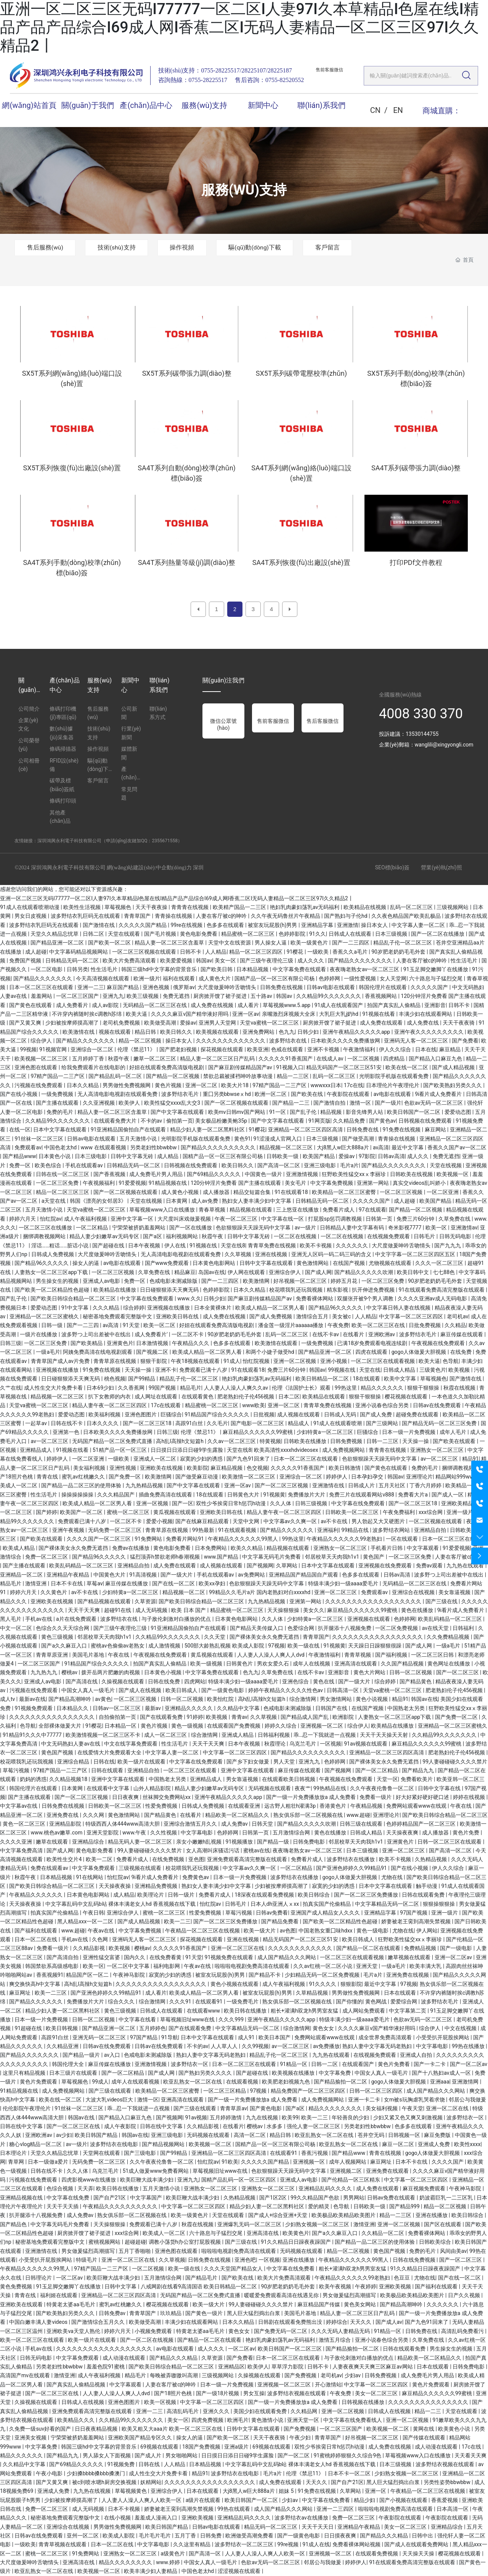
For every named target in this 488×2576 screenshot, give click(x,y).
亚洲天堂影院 (103, 1832)
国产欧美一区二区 (110, 943)
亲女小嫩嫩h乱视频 (199, 1842)
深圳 (198, 867)
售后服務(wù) (46, 247)
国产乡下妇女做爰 (248, 1762)
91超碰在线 (28, 2028)
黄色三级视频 (57, 1637)
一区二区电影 (47, 969)
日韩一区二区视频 (411, 1672)
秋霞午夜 (119, 1059)
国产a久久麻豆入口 (64, 1646)
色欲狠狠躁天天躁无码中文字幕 (254, 1227)
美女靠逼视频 (455, 1592)
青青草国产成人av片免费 (61, 1361)
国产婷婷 (46, 1512)
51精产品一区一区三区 (120, 1450)
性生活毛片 (464, 960)
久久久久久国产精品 (143, 925)
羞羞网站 (42, 996)
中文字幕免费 (335, 2073)
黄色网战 (376, 2001)
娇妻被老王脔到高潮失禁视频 (416, 1921)
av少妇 (64, 2135)
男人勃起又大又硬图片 (379, 1521)
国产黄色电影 (266, 2108)
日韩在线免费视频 (415, 2260)
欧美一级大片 (260, 1931)
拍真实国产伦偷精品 (327, 1904)
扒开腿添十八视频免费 (345, 1628)
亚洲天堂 (367, 1966)
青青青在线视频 (190, 907)
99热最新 (203, 1530)
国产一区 (182, 1503)
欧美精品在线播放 (115, 1290)
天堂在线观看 (124, 934)
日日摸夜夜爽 (340, 2536)
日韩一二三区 (383, 1441)
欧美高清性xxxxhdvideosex (286, 1450)
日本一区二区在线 (36, 1939)
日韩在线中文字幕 (22, 2126)
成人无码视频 (152, 1610)
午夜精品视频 (367, 1806)
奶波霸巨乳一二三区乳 (446, 2198)
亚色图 (196, 1859)
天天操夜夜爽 (402, 1832)
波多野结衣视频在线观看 (297, 2393)
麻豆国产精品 (123, 987)
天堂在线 (369, 1370)
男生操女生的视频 (58, 1281)
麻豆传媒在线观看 (462, 1334)
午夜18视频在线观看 (196, 1361)
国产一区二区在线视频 (147, 2340)
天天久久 (361, 2322)
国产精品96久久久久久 (42, 1263)
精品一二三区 (293, 1076)
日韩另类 (77, 969)
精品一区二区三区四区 (256, 952)
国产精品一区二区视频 (173, 1076)
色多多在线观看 (226, 925)
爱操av (188, 1023)
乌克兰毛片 (303, 1744)
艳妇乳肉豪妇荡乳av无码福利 (305, 907)
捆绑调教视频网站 (45, 1236)
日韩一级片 (182, 1895)
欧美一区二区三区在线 (379, 1325)
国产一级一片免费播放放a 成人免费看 (311, 1797)
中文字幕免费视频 (332, 1183)
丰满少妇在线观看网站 (426, 1014)
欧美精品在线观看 (324, 1396)
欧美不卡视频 (316, 1245)
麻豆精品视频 (227, 1468)
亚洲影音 (435, 1005)
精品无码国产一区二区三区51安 (344, 1067)
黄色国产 (374, 1557)
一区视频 (330, 1744)
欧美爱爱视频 (176, 960)
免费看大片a (413, 1495)
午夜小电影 (50, 2473)
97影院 (367, 1156)
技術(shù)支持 (121, 247)
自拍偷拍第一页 (118, 1717)
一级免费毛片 (243, 2001)
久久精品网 (304, 2411)
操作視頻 (189, 247)
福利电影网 (167, 1966)
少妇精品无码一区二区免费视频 (323, 1975)
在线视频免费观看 (389, 1236)
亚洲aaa (439, 2082)
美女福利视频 (89, 1468)
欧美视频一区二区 (211, 2144)
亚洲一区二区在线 (448, 2108)
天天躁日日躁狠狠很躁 (375, 1646)
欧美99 (290, 2117)
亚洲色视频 (156, 987)
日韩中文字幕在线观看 (266, 1263)
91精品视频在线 (168, 1183)
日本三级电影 (91, 1156)
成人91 (247, 2037)
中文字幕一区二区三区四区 (411, 1316)
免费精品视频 (420, 1948)
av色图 (288, 1931)
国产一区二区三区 (458, 1672)
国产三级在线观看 (110, 2091)
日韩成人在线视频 (83, 2402)
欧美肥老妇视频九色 (286, 2082)
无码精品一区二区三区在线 (155, 1005)
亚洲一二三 (90, 987)
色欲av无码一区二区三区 (434, 1103)
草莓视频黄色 (131, 2491)
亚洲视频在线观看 (369, 1619)
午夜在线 (119, 1655)
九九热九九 (44, 1672)
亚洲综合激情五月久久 (191, 1824)
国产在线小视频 (19, 1094)
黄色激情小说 (267, 2420)
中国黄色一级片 (264, 1174)
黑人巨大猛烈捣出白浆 (254, 2313)
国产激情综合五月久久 (98, 2322)
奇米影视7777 (405, 1227)
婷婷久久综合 (281, 1726)
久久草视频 (238, 1254)
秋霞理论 (275, 1744)
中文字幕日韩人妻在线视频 (399, 1308)
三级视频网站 (453, 907)
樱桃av (70, 1672)
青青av (239, 1717)
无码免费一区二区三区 (115, 1530)
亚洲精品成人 (36, 1450)
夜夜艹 (303, 1788)
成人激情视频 (164, 1646)
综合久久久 (122, 2001)
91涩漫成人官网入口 (278, 1139)
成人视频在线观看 (299, 1414)
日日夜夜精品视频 (97, 2429)
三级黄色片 (432, 1370)
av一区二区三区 (49, 1441)
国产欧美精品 (87, 1343)
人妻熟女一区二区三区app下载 (51, 1272)
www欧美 (253, 1405)
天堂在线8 (233, 1245)
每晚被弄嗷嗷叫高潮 (174, 2375)
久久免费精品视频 (448, 1637)
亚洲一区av (245, 1014)
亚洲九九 (113, 996)
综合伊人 (41, 1041)
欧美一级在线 (304, 1646)
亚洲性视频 (123, 1468)
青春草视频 (212, 1210)
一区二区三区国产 (78, 996)
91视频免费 (121, 2464)
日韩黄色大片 (243, 1495)
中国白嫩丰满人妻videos (39, 2322)
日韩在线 (104, 1762)
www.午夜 (135, 1832)
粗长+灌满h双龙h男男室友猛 (305, 2011)
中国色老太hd (61, 1147)
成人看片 (249, 1005)
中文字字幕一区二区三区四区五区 (415, 1254)
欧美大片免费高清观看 (130, 960)
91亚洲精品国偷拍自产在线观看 (129, 1129)
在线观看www (204, 2011)
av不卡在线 (335, 1521)
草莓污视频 (16, 1770)
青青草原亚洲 (52, 1655)
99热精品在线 (330, 1788)
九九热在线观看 (465, 1565)
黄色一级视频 (187, 1726)
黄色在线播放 (417, 1610)
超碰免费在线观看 (418, 1414)
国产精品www (19, 1156)
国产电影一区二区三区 (258, 1423)
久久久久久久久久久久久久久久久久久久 (373, 1601)
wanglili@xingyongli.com (444, 745)
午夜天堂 (412, 2108)
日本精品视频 (253, 969)
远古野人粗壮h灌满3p (290, 1806)
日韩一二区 (325, 2064)
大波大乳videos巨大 (109, 2100)
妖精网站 (151, 2482)
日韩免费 (211, 2536)
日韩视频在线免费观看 (425, 1121)
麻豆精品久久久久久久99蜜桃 (258, 1432)
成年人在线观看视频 (136, 2082)
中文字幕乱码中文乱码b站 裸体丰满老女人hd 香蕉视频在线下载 (121, 1904)
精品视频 (331, 1112)
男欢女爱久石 (273, 1663)
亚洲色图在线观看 (36, 1067)
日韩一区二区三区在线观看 (450, 1842)
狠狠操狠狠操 (439, 1904)
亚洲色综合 (296, 1681)
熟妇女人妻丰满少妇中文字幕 (257, 1201)
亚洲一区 (376, 2491)
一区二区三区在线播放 (46, 1227)
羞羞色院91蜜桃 (106, 2367)
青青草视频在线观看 (63, 2544)
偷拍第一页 (179, 1121)
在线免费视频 (168, 1859)
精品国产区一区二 (88, 1975)
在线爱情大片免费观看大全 (110, 1752)
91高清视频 (143, 1575)
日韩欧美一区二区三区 (352, 1512)
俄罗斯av (183, 987)
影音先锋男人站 (365, 1112)
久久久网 (94, 1815)
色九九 (287, 1032)
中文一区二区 (16, 1628)
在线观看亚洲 (244, 1806)
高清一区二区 (250, 2135)
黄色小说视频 (372, 1699)
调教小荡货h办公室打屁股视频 (185, 2242)
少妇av (353, 2375)
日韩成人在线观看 (350, 934)
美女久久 (313, 1610)
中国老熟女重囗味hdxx (326, 1931)
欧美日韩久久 (176, 1032)
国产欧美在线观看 (455, 1441)
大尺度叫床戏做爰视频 (184, 1219)
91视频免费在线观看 (230, 1957)
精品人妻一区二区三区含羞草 (170, 943)
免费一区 (20, 1165)
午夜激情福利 (359, 1049)
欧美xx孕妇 (212, 1583)
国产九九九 (448, 1245)
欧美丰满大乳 (426, 1966)
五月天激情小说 (138, 1139)
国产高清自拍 (63, 1957)
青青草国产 (138, 916)
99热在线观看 (234, 2509)
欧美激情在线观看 (277, 1343)
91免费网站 (149, 1539)
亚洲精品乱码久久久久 (326, 2188)
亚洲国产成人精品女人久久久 (326, 1913)
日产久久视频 (464, 2295)
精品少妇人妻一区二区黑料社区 (208, 1129)
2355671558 (165, 840)
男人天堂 (284, 1762)
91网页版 (319, 1121)
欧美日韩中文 (413, 1272)
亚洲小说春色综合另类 (382, 1405)
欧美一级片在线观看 (142, 1762)
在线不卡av (326, 1334)
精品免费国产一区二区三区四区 (309, 2091)
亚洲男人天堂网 (218, 1023)
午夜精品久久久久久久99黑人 (243, 1539)
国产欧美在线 (307, 1094)
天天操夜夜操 (115, 1886)
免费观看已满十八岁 (203, 1370)
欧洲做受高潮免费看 (249, 2536)
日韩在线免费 (164, 1681)
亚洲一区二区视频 (295, 1361)
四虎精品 (394, 1059)
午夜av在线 (102, 1931)
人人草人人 (225, 2046)
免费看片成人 (339, 1210)
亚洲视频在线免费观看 (385, 1565)
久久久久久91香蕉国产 (286, 1059)
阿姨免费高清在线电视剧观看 (98, 1352)
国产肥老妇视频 (178, 1049)
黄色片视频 (169, 1085)
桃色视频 (114, 1379)
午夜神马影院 (129, 1975)
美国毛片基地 (88, 1655)
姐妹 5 (287, 2491)
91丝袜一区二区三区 (39, 1139)
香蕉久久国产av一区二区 (456, 1147)
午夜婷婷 (365, 2286)
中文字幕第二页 (408, 2011)
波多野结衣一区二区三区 (244, 2544)
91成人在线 (316, 2544)
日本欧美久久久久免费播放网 (346, 1041)
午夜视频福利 (99, 1183)
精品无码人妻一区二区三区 (140, 1842)
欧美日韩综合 (314, 1895)
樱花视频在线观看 (407, 1396)
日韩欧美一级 (283, 1156)
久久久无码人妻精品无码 (341, 2331)
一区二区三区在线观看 (190, 1770)
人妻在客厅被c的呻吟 (222, 916)
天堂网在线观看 (102, 2153)
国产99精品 (142, 1379)
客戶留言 (341, 247)
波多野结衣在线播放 (351, 1859)
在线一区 (19, 1129)
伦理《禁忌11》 (137, 1049)
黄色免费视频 (16, 2286)
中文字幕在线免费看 (291, 2268)
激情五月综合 (335, 2340)
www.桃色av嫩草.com (56, 1832)
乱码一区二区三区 (412, 907)
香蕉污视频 (315, 2153)
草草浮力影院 (288, 2367)
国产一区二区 (294, 2455)
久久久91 (181, 2001)
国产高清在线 (82, 1681)
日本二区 (289, 1396)
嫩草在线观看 (52, 1842)
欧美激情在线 (79, 1032)
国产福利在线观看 (36, 1931)
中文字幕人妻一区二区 (419, 925)
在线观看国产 (358, 2064)
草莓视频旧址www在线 (188, 2019)
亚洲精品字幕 (317, 925)
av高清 (381, 1147)
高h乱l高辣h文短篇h (180, 1441)
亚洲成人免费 (434, 2144)
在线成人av (330, 1059)
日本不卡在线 (67, 1583)
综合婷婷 (133, 1308)
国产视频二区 (152, 1352)
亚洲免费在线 (63, 1815)
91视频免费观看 (34, 1708)
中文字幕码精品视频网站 (79, 952)
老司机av (457, 1316)
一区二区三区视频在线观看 (144, 952)
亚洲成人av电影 (102, 1281)
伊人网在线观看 (247, 1272)
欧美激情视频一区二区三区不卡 (103, 1735)
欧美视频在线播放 (294, 2073)
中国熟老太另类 (406, 1708)
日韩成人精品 (399, 1370)
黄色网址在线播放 (449, 1663)
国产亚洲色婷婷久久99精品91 (352, 1868)
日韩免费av (113, 2313)
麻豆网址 (20, 1993)
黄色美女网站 (360, 2304)
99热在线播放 (469, 2046)
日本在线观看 (400, 1993)
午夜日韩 (93, 1913)
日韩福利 (464, 1628)
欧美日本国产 (275, 2037)
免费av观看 (430, 1565)
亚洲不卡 (166, 1370)
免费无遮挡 (177, 996)
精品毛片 (190, 1388)
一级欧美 (318, 952)
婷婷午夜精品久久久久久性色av (286, 1690)
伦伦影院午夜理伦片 (27, 2108)
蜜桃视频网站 (105, 2242)
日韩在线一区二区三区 (63, 1174)
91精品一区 (294, 2064)
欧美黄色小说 (454, 2429)
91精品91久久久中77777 (33, 1735)
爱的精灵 (319, 2206)
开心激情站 (328, 2384)
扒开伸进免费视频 (374, 1290)
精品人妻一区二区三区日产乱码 (218, 1059)
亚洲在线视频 (271, 1254)
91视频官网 (53, 1049)
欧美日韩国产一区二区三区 (290, 2349)
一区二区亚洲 (443, 1192)
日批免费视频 (425, 1325)
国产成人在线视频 (140, 1690)
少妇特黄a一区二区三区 (325, 1432)
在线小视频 (118, 2518)
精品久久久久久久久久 (335, 2108)
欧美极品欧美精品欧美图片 (344, 2215)
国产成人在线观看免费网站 (416, 2544)
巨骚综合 (171, 1414)
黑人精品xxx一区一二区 (85, 1921)
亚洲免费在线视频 (408, 1975)
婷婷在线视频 (469, 1797)
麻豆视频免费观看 (424, 2188)
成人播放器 (217, 1192)
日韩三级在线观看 (362, 1824)
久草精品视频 (312, 1993)
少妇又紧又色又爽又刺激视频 (408, 2117)
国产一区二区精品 (377, 1770)
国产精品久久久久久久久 (43, 978)
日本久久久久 (103, 1423)
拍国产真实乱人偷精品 (394, 1005)
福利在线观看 (179, 978)
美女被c (342, 1316)
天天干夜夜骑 (459, 1023)
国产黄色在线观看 (31, 1005)
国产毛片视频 (160, 934)
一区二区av (70, 2278)
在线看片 (354, 1334)
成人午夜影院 (120, 2126)
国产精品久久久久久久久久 (360, 960)
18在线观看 (367, 1379)
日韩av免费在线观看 (392, 2198)
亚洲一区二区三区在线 (238, 1948)
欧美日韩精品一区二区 (322, 1379)
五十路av (261, 996)
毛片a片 (349, 1165)
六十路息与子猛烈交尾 (436, 978)
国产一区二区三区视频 (282, 1485)
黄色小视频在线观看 (235, 1984)
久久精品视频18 (68, 1779)
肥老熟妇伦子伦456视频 (246, 1396)
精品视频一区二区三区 (286, 1147)
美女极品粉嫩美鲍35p (221, 1121)
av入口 (113, 2055)
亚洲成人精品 (238, 1735)
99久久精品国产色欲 (315, 2198)
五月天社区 (392, 1485)
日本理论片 (14, 2153)
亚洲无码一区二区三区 (99, 2037)
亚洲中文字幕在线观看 (248, 1770)
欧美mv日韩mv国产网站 (237, 1112)
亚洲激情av (464, 1227)
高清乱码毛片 (183, 2411)
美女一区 (226, 960)
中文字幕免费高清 (22, 1850)
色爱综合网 (301, 1628)
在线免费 (461, 1352)
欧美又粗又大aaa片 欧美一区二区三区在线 (173, 2429)
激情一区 (361, 1103)
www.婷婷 (168, 2562)
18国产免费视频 (202, 2447)
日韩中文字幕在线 (440, 1788)
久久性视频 (164, 1832)
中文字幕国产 (146, 2198)
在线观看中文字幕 (108, 1788)
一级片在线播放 (39, 1334)
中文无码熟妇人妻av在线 (71, 1744)
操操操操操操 (78, 1495)
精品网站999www (457, 1477)
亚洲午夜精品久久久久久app (357, 1032)
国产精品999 (405, 2206)
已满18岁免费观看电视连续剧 (372, 1343)
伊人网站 (427, 1931)
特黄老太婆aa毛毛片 (71, 2304)
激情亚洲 (36, 1583)
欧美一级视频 (206, 1663)
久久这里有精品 (192, 2544)
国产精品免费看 (280, 1921)
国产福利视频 (391, 1655)
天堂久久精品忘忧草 (55, 934)
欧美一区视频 (160, 2402)
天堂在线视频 (446, 1165)
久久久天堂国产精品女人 (234, 2268)
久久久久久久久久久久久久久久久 (428, 2402)
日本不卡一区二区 (350, 2473)
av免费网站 (252, 1575)
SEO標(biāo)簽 (392, 867)
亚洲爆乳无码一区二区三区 (250, 2224)
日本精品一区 (121, 1726)
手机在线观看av (84, 1165)
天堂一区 (387, 1779)
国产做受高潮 (358, 1139)
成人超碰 (36, 952)
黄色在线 (324, 1681)
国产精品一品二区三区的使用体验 (81, 1485)
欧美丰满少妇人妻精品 (151, 2571)
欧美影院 (197, 1468)
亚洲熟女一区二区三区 (437, 1450)
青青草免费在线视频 (272, 1245)
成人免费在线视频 (212, 1005)
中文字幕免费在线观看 (300, 969)
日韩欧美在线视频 (412, 1174)
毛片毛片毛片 (155, 2536)
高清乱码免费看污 (463, 2331)
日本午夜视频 (144, 1245)
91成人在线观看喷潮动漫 (30, 907)
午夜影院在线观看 (349, 1094)
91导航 (169, 2037)
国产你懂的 (349, 2001)
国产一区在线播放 (191, 1227)
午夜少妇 (300, 2437)
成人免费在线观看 (382, 1023)
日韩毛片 (425, 1236)
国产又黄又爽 (25, 1023)
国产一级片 (388, 1103)
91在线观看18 (291, 1192)
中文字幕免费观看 (94, 1868)
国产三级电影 (140, 2153)
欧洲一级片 (146, 978)
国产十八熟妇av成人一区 (442, 2073)
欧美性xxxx (467, 2144)
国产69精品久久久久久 (214, 1174)
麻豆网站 (436, 1129)
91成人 (231, 1361)
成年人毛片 (453, 1432)
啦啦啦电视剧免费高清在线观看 (253, 1966)
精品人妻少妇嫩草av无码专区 (104, 1236)
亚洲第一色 (66, 1432)
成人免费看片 (72, 1005)
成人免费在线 (423, 1023)
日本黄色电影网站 (214, 1263)
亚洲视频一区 (309, 2162)
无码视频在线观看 (270, 1788)
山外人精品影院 (152, 1788)
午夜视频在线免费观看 (438, 1343)
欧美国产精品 (319, 1156)
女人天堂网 (393, 978)
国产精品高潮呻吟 (70, 1699)
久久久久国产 (448, 2162)
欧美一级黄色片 (310, 943)
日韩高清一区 (343, 1690)
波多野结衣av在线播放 (301, 2518)
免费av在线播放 (131, 1548)
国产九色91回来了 (248, 1459)
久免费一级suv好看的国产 (40, 2429)
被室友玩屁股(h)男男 (273, 925)
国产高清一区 (205, 2553)
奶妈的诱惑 (33, 1779)
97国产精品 (144, 2037)
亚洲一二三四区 (335, 2509)
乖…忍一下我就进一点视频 (325, 1735)
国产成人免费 (376, 1414)
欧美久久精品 (247, 1548)
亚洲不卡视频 (323, 1049)
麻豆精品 (450, 1049)
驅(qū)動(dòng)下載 (265, 247)
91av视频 (196, 2117)
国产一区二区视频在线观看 (237, 1103)
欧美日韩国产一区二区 (414, 1112)
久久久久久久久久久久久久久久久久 (52, 1717)
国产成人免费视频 (271, 1316)
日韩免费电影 (309, 1842)
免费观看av (27, 1147)
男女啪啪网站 (182, 2455)
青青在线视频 (385, 2153)
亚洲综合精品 (73, 1762)
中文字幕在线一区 (283, 1219)
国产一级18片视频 (218, 2393)
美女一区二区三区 (377, 2393)
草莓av (95, 1583)
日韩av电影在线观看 (331, 987)
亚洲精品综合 (88, 1842)
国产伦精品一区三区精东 (351, 2180)
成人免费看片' (152, 1334)
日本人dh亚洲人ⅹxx (275, 1904)
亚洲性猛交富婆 (102, 1957)
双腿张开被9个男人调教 (366, 1298)
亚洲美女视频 (31, 2437)
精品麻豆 (185, 1272)
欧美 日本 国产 (189, 1610)
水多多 (275, 2126)
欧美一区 (436, 1227)
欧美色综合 (49, 1165)
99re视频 (288, 2544)
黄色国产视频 (57, 1752)
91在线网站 (90, 1877)
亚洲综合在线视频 (414, 1592)
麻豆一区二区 (398, 2144)
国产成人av (389, 2322)
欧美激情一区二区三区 (249, 1477)
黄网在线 (424, 2429)
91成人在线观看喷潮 (338, 1423)
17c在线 (353, 1085)
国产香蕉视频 (110, 1174)
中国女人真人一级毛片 (88, 1690)
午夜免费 (338, 1325)
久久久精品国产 (116, 1495)
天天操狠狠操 (283, 1610)
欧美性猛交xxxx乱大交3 (173, 1103)
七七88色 (444, 1272)
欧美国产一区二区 (82, 1512)
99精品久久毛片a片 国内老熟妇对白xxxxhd (260, 1592)
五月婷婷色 (152, 2028)
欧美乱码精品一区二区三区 (81, 1565)
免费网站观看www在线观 (417, 1806)
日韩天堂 (263, 1824)
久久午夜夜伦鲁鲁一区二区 (382, 1788)
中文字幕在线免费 (68, 2198)
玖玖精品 (171, 2313)
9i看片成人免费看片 (439, 1094)
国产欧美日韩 (217, 969)
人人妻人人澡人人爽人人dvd (271, 1655)
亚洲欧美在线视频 (162, 1468)
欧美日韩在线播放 (246, 2011)
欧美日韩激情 (345, 1468)
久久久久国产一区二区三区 (99, 1539)
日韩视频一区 (404, 2135)
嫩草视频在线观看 (410, 1957)
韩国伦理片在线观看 (383, 987)
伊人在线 (175, 1245)
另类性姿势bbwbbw (448, 2482)
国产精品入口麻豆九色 (436, 1059)
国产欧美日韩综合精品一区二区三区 (73, 1298)
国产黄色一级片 (204, 2313)
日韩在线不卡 (67, 1423)
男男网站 (353, 2198)
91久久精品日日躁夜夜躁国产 (296, 2242)
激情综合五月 (312, 1316)
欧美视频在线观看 (218, 1032)
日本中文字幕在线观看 (60, 1129)
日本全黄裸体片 (213, 1308)
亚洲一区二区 (201, 1085)
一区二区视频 (363, 1059)
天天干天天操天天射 (384, 1735)
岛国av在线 (211, 1272)
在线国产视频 (349, 1263)
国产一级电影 (456, 1948)
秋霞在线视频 (460, 1388)
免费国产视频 (25, 960)
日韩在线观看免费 (424, 1895)
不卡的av (152, 1121)
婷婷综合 (336, 2322)
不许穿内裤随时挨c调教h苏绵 (87, 1014)
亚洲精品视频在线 (22, 2198)
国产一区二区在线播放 (438, 934)
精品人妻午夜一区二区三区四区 (110, 1405)
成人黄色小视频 (180, 1192)
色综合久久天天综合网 (63, 1628)
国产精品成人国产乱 (305, 1717)
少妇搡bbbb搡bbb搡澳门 (97, 2473)
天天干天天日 (318, 2527)
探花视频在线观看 (222, 1049)
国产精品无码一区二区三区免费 (440, 1423)
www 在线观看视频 (104, 1147)
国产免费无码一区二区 (281, 2331)
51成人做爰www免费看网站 (156, 2171)
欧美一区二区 (160, 1325)
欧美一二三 (177, 1921)
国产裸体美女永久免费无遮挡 (74, 1548)
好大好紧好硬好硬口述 (423, 1797)
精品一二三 (428, 2411)
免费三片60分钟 (416, 1219)
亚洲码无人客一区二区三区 (416, 1041)
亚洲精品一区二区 (22, 1575)
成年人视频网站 (348, 2162)
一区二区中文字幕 (129, 1966)
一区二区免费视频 (397, 1628)
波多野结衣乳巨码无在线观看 (86, 916)
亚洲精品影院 (65, 1824)
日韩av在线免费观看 (437, 1405)
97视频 (276, 1646)
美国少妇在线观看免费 (260, 2411)
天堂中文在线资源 (230, 943)
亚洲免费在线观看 (388, 2171)
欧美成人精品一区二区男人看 (270, 1308)
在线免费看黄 (166, 1957)
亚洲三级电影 (320, 1165)
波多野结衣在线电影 (114, 2144)
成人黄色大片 (215, 978)
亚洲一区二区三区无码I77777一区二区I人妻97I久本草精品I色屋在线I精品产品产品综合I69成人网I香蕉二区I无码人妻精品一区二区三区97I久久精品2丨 (239, 27)
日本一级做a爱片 (48, 2162)
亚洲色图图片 (141, 1414)
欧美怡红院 (221, 1699)
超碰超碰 (135, 2242)
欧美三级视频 (143, 996)
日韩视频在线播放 (363, 2402)
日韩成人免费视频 (53, 1254)
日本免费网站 (211, 1548)
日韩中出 (423, 2536)
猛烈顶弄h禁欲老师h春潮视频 (165, 1557)
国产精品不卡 (265, 1975)
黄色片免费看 (394, 2064)
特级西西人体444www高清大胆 (123, 1824)
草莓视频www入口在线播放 (162, 1210)
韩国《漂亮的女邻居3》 (98, 1201)
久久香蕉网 (132, 1388)
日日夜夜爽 (126, 1797)
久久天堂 (215, 1637)
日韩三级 (10, 1343)
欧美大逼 (137, 1014)
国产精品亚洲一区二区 (57, 943)
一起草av (36, 1423)
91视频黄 (274, 1495)
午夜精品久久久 (191, 1343)
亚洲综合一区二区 (92, 1049)
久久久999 (231, 2019)
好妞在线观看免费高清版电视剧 (167, 1067)
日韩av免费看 (272, 1913)
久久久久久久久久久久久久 (300, 1948)
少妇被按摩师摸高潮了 (72, 1023)
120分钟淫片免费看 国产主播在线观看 (237, 1183)
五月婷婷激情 (226, 2117)
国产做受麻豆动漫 (197, 1477)
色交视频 (257, 1468)
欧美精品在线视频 (365, 907)
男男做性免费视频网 (127, 1085)
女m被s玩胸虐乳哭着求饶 (415, 2100)
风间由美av (453, 2251)
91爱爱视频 (132, 1183)
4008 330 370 (421, 714)
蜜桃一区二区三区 (129, 1512)
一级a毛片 (48, 1352)
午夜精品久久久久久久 (36, 1895)
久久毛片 (217, 1423)
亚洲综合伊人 (285, 1272)
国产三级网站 (382, 1423)
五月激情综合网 (292, 1832)
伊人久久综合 (395, 1049)
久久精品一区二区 (383, 2233)
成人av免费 (205, 1201)
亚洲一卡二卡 (364, 2100)
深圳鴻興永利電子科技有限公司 (69, 840)
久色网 (100, 1939)
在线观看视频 (242, 2082)
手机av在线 (39, 1619)
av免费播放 (326, 2046)
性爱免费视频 (161, 1806)
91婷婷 (195, 1717)
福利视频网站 (182, 1236)
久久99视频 (255, 2046)
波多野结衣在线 (288, 1041)
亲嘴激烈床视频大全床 (289, 1014)
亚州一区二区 (83, 2536)
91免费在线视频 (402, 1129)
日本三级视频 (391, 934)
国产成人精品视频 (454, 1067)
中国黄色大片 (110, 1575)
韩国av (204, 960)
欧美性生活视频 (82, 907)
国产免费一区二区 (457, 1717)
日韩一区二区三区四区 (376, 2091)
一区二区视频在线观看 (436, 1521)
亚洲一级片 (460, 1512)
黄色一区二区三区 (25, 1824)
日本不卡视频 (124, 2509)
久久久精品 (106, 1308)
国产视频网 (260, 1565)
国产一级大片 (177, 1575)
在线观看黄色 (198, 1396)
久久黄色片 (54, 1592)
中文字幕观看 (423, 1548)
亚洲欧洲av (382, 1334)
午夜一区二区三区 (236, 1219)
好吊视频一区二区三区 (300, 1281)
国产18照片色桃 (173, 2393)
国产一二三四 (83, 1325)
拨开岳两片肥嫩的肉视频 (111, 1672)
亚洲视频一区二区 (322, 1726)
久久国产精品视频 (403, 1663)
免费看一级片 (376, 1797)
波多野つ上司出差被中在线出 (96, 1334)
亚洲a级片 (237, 2447)
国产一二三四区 (351, 943)
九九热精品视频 (144, 1485)
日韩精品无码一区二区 (72, 960)
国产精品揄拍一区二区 (341, 2082)
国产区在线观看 (443, 2224)
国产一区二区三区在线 (74, 2126)
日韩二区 (94, 934)
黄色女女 (324, 2028)
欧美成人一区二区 (164, 2233)
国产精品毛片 (201, 2278)
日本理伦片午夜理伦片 (393, 1085)
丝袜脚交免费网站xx (167, 1797)
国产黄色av (382, 1121)
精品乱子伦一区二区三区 (403, 943)
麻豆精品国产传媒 (319, 2304)
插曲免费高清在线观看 (166, 1495)
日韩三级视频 (311, 1503)
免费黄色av (196, 1877)
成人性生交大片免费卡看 (54, 1388)
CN (375, 110)
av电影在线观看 (393, 1094)
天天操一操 (138, 1370)
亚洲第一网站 (373, 1183)
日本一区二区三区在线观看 (41, 987)
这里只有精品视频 (25, 2073)
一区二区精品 (92, 1227)
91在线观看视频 (237, 1530)
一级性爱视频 (360, 978)
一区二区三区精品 (225, 2091)
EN (398, 110)
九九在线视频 (262, 2117)
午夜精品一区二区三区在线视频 (203, 1931)
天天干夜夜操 (152, 907)
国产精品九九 (418, 1770)
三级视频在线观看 (140, 1868)
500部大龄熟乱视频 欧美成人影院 (225, 1646)
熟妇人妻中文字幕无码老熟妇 (377, 2046)
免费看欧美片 (417, 1779)
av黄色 (103, 1699)
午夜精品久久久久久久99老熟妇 (345, 1539)
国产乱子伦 (304, 1112)
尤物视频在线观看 (391, 1263)
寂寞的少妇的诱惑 (202, 1459)
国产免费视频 (301, 2375)
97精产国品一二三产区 (58, 1076)
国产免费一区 (125, 1477)
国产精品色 (14, 2224)
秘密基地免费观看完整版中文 (118, 1316)
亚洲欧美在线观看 (22, 2304)
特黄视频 (270, 1441)
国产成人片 (148, 2455)
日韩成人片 (362, 1485)
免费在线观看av (49, 1868)
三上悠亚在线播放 (298, 1210)
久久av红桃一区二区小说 (323, 1966)
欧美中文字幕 (400, 1379)
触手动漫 (427, 1886)
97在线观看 (372, 1210)
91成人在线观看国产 (339, 1005)
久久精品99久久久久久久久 (329, 996)
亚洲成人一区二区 (155, 1459)
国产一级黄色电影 (223, 1690)
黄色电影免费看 (199, 934)
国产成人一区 (448, 1495)
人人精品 (215, 952)
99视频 (28, 1049)
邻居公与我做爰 (467, 2100)
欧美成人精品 (19, 1548)
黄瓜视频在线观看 (175, 1512)
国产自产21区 (110, 2198)
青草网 (16, 2162)
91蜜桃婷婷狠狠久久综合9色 (347, 2455)
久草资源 (145, 1601)
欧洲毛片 (238, 2420)
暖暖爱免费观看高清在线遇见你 (282, 2295)
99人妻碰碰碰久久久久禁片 (454, 1762)
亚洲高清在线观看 (356, 1663)
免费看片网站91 (185, 1539)
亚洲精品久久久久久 (189, 1708)
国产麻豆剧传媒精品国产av (241, 1067)
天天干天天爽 (84, 1610)
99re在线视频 (187, 925)
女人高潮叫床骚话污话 (213, 1850)
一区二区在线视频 (296, 1236)
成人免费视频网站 (344, 1450)
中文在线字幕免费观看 (131, 1744)
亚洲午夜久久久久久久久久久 (429, 1032)
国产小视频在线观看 (404, 2500)
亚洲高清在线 (263, 2233)
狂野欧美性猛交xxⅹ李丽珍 (354, 1174)
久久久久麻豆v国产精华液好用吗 (190, 1014)
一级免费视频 (57, 1094)
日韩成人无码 (340, 1414)
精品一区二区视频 (140, 1041)
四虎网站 (194, 1681)
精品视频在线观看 (251, 1210)
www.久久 (189, 1298)
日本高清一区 (453, 2509)
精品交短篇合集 (252, 1192)
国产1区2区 (273, 2198)
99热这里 (346, 1388)
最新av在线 (32, 1699)
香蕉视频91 (50, 1975)
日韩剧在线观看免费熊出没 (290, 2322)
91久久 (317, 934)
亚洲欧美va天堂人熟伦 (74, 2331)
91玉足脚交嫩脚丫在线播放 (436, 969)
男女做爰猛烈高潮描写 (88, 2251)
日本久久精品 (83, 1085)
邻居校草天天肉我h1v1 (333, 1557)
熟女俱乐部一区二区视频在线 (308, 1815)
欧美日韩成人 (182, 1690)
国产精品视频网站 (164, 2144)
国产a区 (153, 1236)
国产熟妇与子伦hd (346, 916)
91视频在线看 (379, 1014)
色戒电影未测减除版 (174, 1281)
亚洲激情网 (466, 2082)
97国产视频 (414, 1913)
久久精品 (455, 1325)
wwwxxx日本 (325, 1085)
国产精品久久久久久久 (287, 1530)
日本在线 (426, 1049)
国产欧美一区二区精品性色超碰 (52, 1290)
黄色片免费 (466, 1832)
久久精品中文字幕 (239, 1708)
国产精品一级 (273, 1842)
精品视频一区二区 (184, 1592)
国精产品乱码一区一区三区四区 (239, 2180)
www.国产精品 (222, 1557)
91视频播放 (240, 1842)
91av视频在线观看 (366, 1744)
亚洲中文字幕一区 (132, 1219)
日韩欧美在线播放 (305, 1441)
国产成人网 (318, 1272)
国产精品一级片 (82, 2055)
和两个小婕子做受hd (270, 1352)
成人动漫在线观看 (124, 2358)
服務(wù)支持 (244, 190)
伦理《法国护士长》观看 (302, 1388)
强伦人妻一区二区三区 (314, 2126)
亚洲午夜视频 (68, 1530)
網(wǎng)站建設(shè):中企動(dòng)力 (149, 867)
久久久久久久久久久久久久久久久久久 (378, 1637)
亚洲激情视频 (302, 1174)
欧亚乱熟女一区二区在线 (193, 2082)
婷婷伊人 (58, 1459)
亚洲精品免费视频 (156, 1886)
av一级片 (306, 1227)
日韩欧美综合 (435, 2242)
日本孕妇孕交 (367, 1477)
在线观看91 (209, 2001)
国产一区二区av (468, 2064)
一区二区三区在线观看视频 (383, 1361)
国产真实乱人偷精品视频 (76, 2384)
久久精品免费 (349, 1121)
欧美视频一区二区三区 (41, 1059)
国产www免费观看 (167, 1263)
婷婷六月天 (23, 1219)
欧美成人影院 (119, 2536)
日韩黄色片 (240, 1663)
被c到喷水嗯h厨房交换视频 (105, 2482)
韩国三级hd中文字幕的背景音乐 (159, 969)
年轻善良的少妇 (351, 2117)
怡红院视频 (257, 1361)
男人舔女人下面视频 (107, 2455)
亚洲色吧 (245, 2260)
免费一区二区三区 (47, 1557)
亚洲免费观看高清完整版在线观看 (247, 1859)
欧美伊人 (130, 1103)
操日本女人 (375, 925)
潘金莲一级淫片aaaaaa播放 (291, 1325)
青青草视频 (358, 1655)
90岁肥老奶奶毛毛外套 (399, 952)
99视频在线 (342, 1370)
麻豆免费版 (438, 2135)
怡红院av (50, 1219)
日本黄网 (177, 1201)
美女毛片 (296, 1183)
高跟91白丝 (189, 1423)
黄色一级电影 (373, 1931)
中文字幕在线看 (138, 2019)
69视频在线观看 (160, 2447)
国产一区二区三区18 (148, 1423)
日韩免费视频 (346, 1441)
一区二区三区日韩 (433, 1655)
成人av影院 (106, 1005)
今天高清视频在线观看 (103, 978)
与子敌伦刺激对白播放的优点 (176, 1619)
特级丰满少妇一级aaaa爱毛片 (344, 1583)
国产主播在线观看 (58, 1103)
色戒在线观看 (287, 1049)
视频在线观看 (115, 1032)
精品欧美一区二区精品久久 (237, 1815)
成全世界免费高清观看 (385, 2037)
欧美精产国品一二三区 (240, 907)
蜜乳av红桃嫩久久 (84, 1477)
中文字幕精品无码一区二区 (387, 1904)
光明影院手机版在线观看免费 (394, 1076)
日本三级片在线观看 (73, 2073)
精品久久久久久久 (383, 1388)
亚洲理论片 (419, 1477)
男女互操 (254, 2393)
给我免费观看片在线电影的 (94, 1067)
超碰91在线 (118, 1610)
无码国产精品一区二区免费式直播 (112, 1441)
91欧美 (230, 2162)
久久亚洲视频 (99, 1103)
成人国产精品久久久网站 (287, 1957)
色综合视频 (60, 2188)
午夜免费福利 (399, 1512)
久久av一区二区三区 (232, 1441)
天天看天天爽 (470, 2455)
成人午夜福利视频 (86, 1219)
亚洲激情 (347, 925)
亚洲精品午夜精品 (68, 1575)
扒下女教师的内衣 (110, 1396)
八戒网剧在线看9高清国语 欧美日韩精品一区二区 (199, 2286)
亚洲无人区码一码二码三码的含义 (331, 1254)
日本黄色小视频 (163, 1672)
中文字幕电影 (197, 1832)
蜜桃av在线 (256, 1850)
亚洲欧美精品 (457, 1503)
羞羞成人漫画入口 (156, 2518)
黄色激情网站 (313, 1263)
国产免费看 (465, 1041)
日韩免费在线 (363, 1129)
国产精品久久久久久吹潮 (364, 1272)
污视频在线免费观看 (39, 1085)
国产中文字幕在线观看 (178, 1112)
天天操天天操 (418, 2553)
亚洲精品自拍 (430, 1530)
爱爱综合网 (404, 2001)
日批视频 (263, 1414)
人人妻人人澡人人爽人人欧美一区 (142, 2500)
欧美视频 (459, 1370)
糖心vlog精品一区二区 (36, 2144)
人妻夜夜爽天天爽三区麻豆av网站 (373, 2367)
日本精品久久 (73, 1708)
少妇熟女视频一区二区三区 (317, 2224)
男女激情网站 (336, 1699)
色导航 (451, 1361)
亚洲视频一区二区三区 (284, 2384)
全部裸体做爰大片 (60, 1726)
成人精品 (168, 1156)
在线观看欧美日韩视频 (289, 1779)
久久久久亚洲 (16, 1842)
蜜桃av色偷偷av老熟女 (118, 1646)
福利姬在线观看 (59, 2295)
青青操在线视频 (174, 916)
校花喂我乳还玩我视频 (296, 1290)
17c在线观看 (166, 1405)
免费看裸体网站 (315, 1298)
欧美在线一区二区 (407, 1067)
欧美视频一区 (453, 1174)
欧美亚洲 (257, 1049)
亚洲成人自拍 (416, 2055)
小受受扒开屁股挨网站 (443, 2037)
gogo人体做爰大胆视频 (420, 1352)
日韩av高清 (391, 1156)
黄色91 (242, 1139)
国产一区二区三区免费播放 (366, 1895)
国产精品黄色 (416, 1681)
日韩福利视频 (274, 1735)
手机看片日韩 (387, 1548)
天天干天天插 (63, 2206)
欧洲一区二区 (271, 1094)
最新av (153, 1708)
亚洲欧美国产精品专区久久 (140, 2437)
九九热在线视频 (92, 2491)
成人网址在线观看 (156, 1396)
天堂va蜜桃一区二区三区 (270, 1023)
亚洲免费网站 (259, 1032)
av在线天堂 (436, 1628)
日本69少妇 (101, 1388)
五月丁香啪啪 (135, 2251)
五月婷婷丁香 (88, 1059)
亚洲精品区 (231, 2367)
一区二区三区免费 (58, 1183)
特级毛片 (87, 2260)
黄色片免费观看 (39, 2082)
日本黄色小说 (55, 1156)
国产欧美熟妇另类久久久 (453, 1085)
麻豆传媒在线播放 (127, 1583)
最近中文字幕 (408, 1147)
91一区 (278, 1112)
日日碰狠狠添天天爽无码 (170, 1290)
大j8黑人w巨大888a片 (343, 1147)
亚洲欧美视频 (395, 2286)
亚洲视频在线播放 (169, 1308)
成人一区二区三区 (166, 1735)
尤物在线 (392, 1877)
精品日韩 (146, 1032)
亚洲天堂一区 (303, 2420)
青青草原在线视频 (115, 1361)
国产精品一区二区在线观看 (368, 1948)
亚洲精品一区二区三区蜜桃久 (45, 1316)
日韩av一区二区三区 (117, 1708)
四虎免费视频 (208, 2420)
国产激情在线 (99, 925)
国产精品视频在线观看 (104, 1601)
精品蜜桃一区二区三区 (248, 934)
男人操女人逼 (271, 943)
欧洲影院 (343, 1717)
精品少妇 (365, 2500)
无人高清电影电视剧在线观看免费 (118, 1094)
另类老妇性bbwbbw (154, 1147)
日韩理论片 (39, 2278)
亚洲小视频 (334, 1361)
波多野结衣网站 (391, 1530)
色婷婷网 (330, 978)
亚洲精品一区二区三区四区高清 (306, 1129)
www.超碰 (358, 1815)
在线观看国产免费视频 (234, 1726)
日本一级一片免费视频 (409, 1432)
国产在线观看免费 (162, 1717)
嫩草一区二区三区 (155, 1059)
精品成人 (299, 1423)
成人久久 (418, 1156)
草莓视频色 (118, 907)
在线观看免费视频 (377, 2553)
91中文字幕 (75, 1308)
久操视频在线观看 (123, 1681)
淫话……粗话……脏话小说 (60, 1245)
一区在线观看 (402, 1539)
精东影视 (338, 1290)
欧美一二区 (100, 1859)
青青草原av (233, 2108)
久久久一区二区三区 (439, 1263)
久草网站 (287, 1565)
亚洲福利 (328, 1530)
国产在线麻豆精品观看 (202, 1521)
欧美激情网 (257, 1281)
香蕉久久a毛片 (350, 952)
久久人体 (281, 1503)
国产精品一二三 (291, 1103)
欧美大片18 (235, 1085)
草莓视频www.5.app (287, 1005)
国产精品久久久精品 (174, 2358)
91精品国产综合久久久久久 (217, 1414)
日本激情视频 (152, 1343)
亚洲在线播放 (432, 2215)
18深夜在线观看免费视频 (264, 1895)
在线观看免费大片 (116, 1121)
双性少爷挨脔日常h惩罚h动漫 (231, 1503)
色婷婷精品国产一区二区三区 (421, 1824)
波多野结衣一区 (190, 2064)
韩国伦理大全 (68, 2064)
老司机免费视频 (122, 1023)
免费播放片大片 (307, 1495)
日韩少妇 (308, 1032)
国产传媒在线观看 (424, 2437)
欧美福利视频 (105, 1414)
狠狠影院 (351, 1984)
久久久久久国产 (430, 987)
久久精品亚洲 (63, 2046)
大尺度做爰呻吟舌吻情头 (227, 987)
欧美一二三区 (51, 1993)
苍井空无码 (371, 2135)
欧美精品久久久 (76, 2420)
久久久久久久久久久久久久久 (231, 1041)
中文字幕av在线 (19, 1806)
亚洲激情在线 (328, 1485)
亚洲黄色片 (120, 1343)
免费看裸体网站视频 (357, 2544)
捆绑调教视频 (458, 1468)
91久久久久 (323, 1984)
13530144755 (422, 734)
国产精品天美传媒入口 (257, 1628)
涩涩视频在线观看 (240, 2571)
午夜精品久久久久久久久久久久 (121, 2206)
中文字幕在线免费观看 (147, 1298)
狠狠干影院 (154, 1361)
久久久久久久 (352, 1245)
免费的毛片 (60, 1112)
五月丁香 (186, 2536)
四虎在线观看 (371, 1352)
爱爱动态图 (458, 1112)
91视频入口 (289, 1067)
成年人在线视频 (312, 1663)
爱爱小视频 (159, 1521)
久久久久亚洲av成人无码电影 (433, 1298)
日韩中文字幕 (121, 2286)
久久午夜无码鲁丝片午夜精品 (286, 916)
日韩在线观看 (107, 1770)
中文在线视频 (461, 2028)
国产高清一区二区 (279, 1165)
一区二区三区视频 (402, 1192)
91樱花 (296, 952)
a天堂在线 (54, 1201)
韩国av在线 (424, 1699)
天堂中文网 (246, 1521)
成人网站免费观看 (364, 2011)
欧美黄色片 (296, 2233)
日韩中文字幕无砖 (132, 1156)
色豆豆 (402, 2278)
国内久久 (135, 1957)
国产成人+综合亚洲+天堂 (278, 2215)
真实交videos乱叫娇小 (420, 1183)
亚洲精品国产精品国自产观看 (304, 1575)
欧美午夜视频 (335, 2286)
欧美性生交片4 (65, 1859)
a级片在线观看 (204, 2500)
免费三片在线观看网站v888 (362, 1495)
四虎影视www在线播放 (89, 2180)
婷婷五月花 (344, 1281)
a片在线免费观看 (77, 1619)
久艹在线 (10, 1388)
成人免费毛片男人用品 (156, 1174)
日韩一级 (52, 1325)
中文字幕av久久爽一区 (290, 1521)
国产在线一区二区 (174, 1583)
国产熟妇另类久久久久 (205, 2073)
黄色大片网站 (370, 1672)
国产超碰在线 (108, 1245)
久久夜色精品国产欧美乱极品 (406, 916)
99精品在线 (355, 1530)
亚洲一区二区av (454, 1957)
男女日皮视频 (31, 916)
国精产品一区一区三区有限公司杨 (275, 978)
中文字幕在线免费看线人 (353, 2420)
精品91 (470, 1459)
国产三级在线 (442, 1601)
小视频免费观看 (154, 2331)
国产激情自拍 (330, 1103)
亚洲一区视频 (152, 1503)
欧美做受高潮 (160, 1023)
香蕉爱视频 (445, 2500)
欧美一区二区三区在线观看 (32, 2340)
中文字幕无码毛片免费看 (272, 1557)
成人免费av (235, 1824)
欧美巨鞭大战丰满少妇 (147, 2180)
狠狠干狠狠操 (423, 1388)
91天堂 (132, 1325)
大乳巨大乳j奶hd (339, 1014)
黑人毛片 (11, 1619)
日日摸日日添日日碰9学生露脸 (187, 1450)
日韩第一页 (379, 1219)
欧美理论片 (151, 1895)
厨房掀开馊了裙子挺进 (220, 996)
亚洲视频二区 (346, 2171)
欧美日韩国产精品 (97, 2135)
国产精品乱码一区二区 (115, 1076)
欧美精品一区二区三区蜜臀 (344, 1192)
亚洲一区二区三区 (336, 1592)
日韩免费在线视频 (282, 987)
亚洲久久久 (217, 2411)
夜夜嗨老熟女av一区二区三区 (365, 969)
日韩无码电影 (455, 1236)
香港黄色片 (333, 1806)
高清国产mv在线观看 (25, 2375)
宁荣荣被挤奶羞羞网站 (139, 1227)
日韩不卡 (191, 952)
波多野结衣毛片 (180, 1094)
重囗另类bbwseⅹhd (227, 1094)
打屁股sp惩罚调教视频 (335, 1219)
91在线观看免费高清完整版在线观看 (442, 1290)
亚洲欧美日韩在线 (178, 1316)
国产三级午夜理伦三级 (267, 960)
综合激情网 (303, 1699)
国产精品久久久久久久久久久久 (219, 1147)
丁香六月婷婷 (426, 1485)
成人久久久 (311, 960)
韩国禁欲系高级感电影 (52, 1966)
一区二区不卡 (188, 1334)
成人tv (8, 1699)
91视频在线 (203, 1245)
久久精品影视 (89, 1948)
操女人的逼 (86, 1263)
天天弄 (85, 2188)
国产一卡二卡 (430, 2064)
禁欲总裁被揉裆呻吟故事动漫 (238, 1076)
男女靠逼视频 (242, 1779)
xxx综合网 (431, 1512)
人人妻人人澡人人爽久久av (237, 1388)
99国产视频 (163, 1388)
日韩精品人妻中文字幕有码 (352, 1227)
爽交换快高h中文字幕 (35, 1984)
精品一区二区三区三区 (63, 1192)
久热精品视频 (431, 1859)
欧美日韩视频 (62, 2028)
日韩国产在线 (331, 1708)
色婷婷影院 (293, 934)
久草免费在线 (455, 1219)
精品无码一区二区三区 (271, 2527)
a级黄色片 (173, 2553)
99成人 (100, 2082)
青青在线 (48, 1477)
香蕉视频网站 (381, 996)
